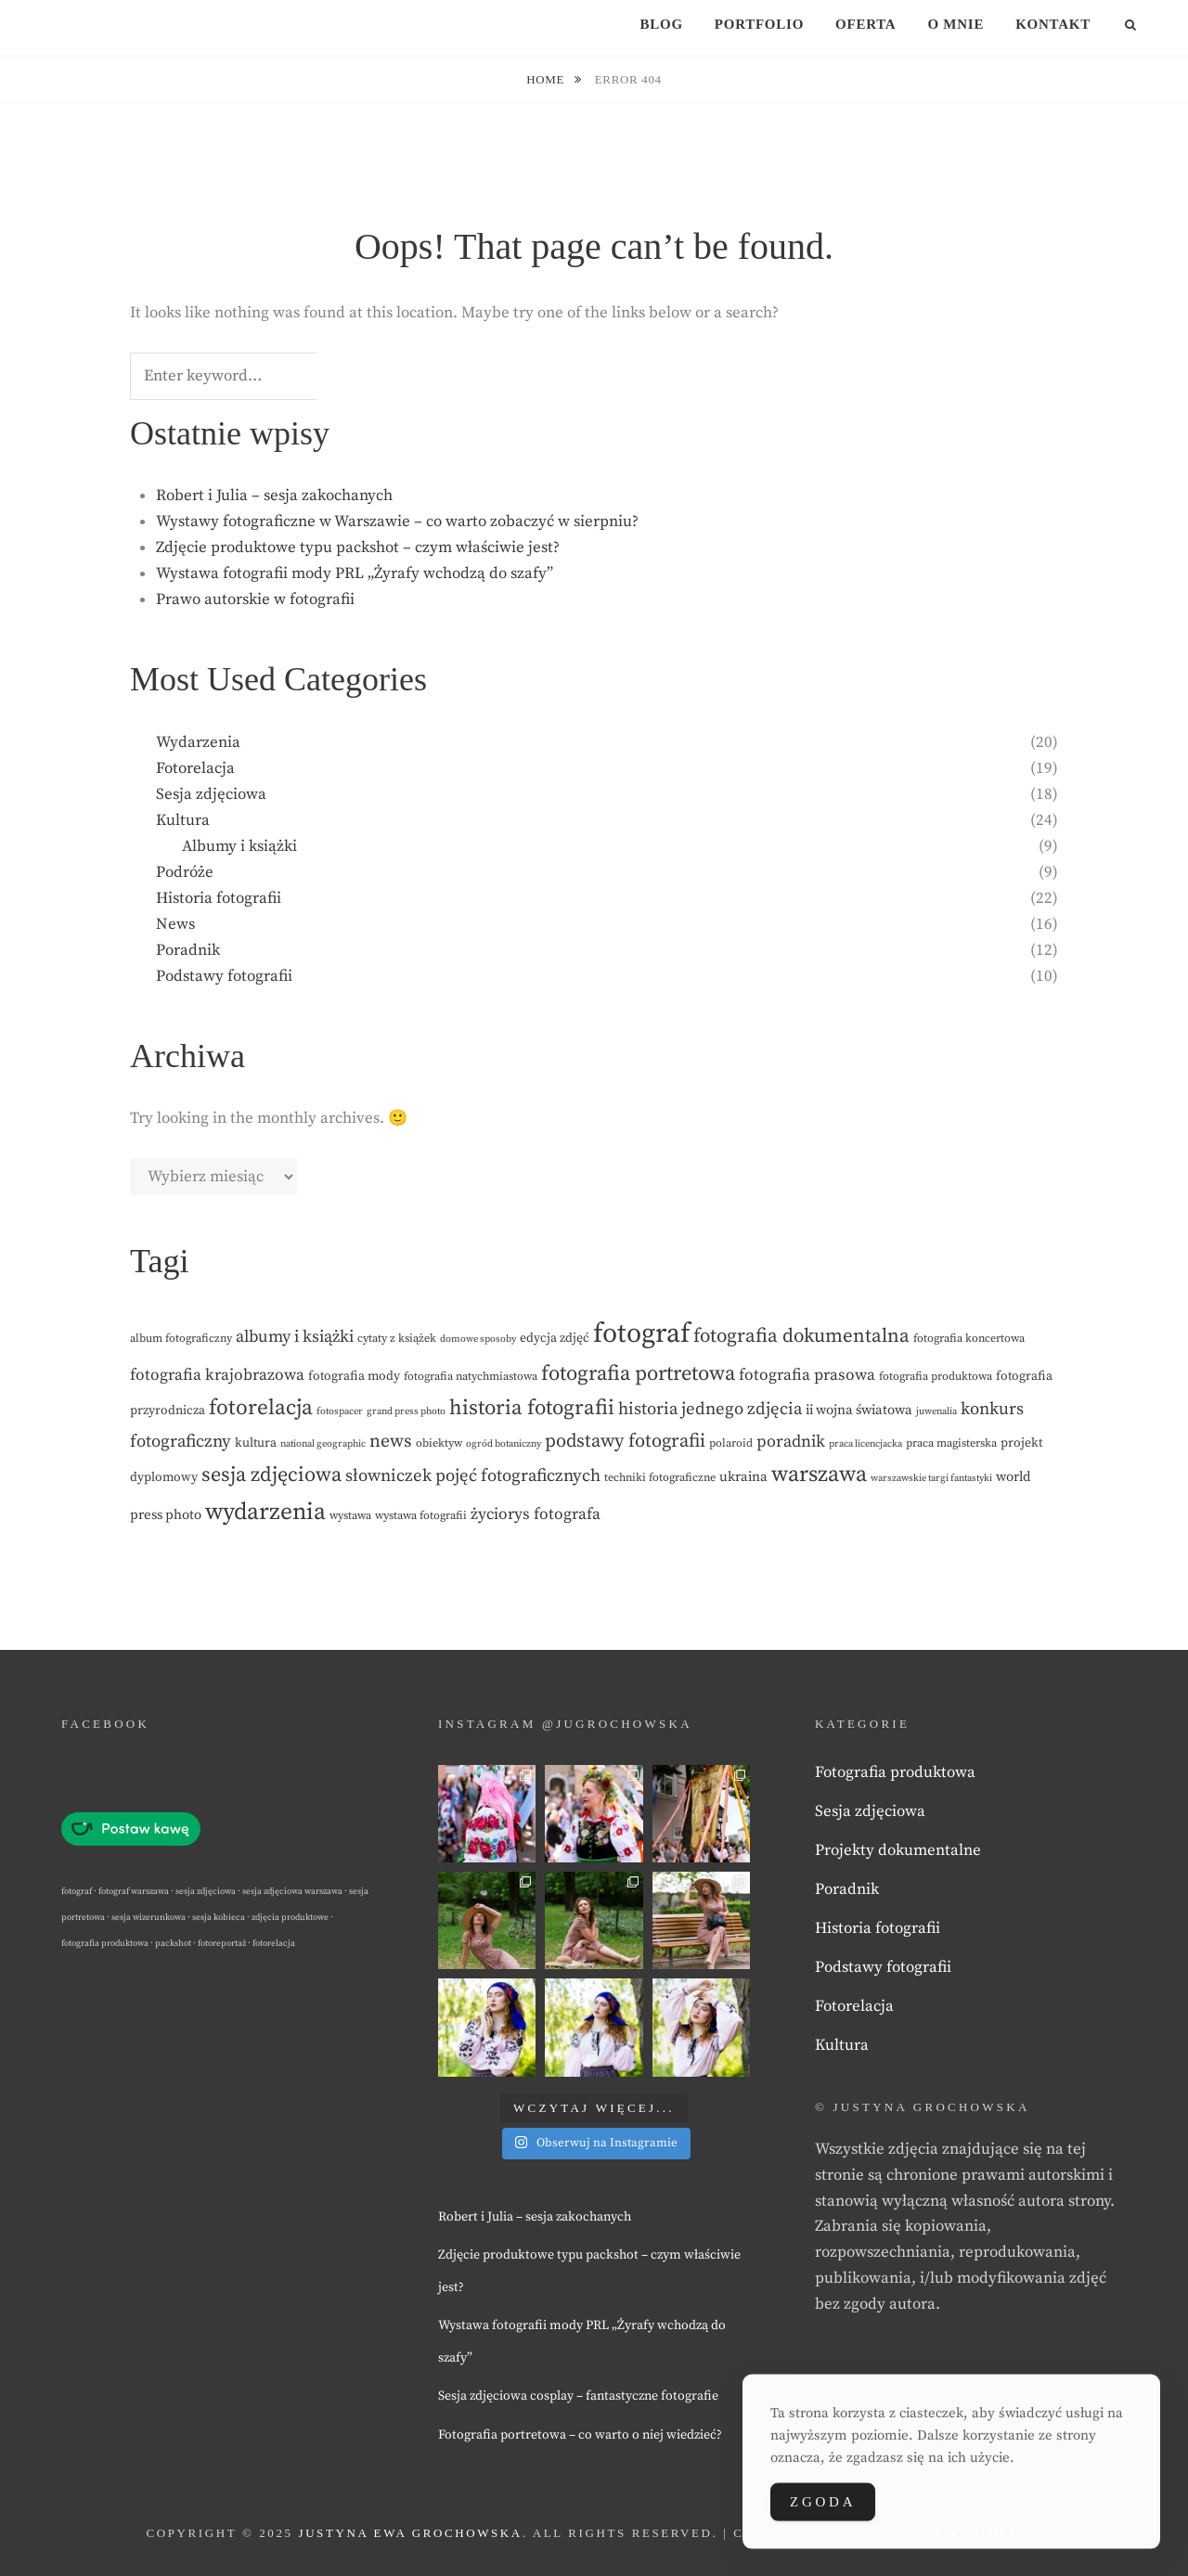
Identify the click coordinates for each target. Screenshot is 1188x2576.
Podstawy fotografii (224, 976)
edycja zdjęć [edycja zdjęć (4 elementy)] (554, 1338)
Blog (660, 24)
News (175, 924)
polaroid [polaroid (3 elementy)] (731, 1443)
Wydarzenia (198, 742)
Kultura (183, 820)
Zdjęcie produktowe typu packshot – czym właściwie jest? (358, 547)
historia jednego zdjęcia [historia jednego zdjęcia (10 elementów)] (710, 1409)
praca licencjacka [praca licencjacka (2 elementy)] (865, 1443)
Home (547, 79)
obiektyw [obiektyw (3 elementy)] (439, 1443)
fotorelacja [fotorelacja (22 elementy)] (261, 1408)
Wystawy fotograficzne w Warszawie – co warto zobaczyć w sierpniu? (397, 521)
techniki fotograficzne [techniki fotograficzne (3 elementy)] (660, 1478)
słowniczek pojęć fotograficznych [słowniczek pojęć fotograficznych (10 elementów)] (472, 1476)
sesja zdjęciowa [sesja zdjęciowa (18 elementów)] (271, 1475)
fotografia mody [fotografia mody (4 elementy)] (354, 1376)
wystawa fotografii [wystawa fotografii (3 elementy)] (421, 1516)
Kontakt (1053, 24)
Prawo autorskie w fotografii (255, 599)
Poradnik (188, 950)
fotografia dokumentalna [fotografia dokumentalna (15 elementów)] (801, 1336)
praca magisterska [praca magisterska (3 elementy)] (951, 1443)
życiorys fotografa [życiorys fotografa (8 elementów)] (535, 1514)
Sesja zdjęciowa (211, 794)
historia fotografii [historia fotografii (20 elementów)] (531, 1408)
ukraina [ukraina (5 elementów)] (743, 1477)
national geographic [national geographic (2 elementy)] (323, 1443)
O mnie (955, 24)
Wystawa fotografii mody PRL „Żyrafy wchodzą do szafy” (354, 573)
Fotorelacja (195, 768)
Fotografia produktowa (895, 1772)
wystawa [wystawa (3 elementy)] (350, 1516)
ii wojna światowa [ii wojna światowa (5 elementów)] (859, 1410)
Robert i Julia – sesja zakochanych (274, 495)
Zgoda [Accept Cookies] (823, 2507)
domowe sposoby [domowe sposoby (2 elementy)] (478, 1339)
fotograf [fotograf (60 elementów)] (641, 1334)
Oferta (865, 24)
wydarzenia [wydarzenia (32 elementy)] (265, 1512)
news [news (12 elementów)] (390, 1441)
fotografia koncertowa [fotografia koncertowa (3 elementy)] (969, 1339)
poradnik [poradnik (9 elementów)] (790, 1441)
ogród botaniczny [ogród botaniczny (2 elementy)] (503, 1443)
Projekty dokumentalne (898, 1850)
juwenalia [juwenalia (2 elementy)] (936, 1411)
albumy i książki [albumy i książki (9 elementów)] (295, 1336)
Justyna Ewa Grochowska (410, 2533)
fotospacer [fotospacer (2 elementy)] (339, 1411)
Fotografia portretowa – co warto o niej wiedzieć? (580, 2435)
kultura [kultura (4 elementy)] (256, 1443)
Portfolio (759, 24)
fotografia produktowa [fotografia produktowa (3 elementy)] (935, 1377)
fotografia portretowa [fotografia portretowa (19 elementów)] (638, 1373)
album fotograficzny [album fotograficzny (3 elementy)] (181, 1339)
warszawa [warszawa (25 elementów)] (819, 1474)
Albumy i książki (239, 846)
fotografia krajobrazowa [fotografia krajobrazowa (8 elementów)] (217, 1375)
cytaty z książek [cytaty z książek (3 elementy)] (396, 1339)
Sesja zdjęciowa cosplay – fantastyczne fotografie (578, 2396)
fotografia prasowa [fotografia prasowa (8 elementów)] (807, 1375)
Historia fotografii (218, 898)
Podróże (184, 872)
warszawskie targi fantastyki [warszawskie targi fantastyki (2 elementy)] (931, 1478)
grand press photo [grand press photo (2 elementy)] (406, 1411)
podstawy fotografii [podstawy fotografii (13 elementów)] (625, 1441)
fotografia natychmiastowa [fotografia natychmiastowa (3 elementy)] (470, 1377)
